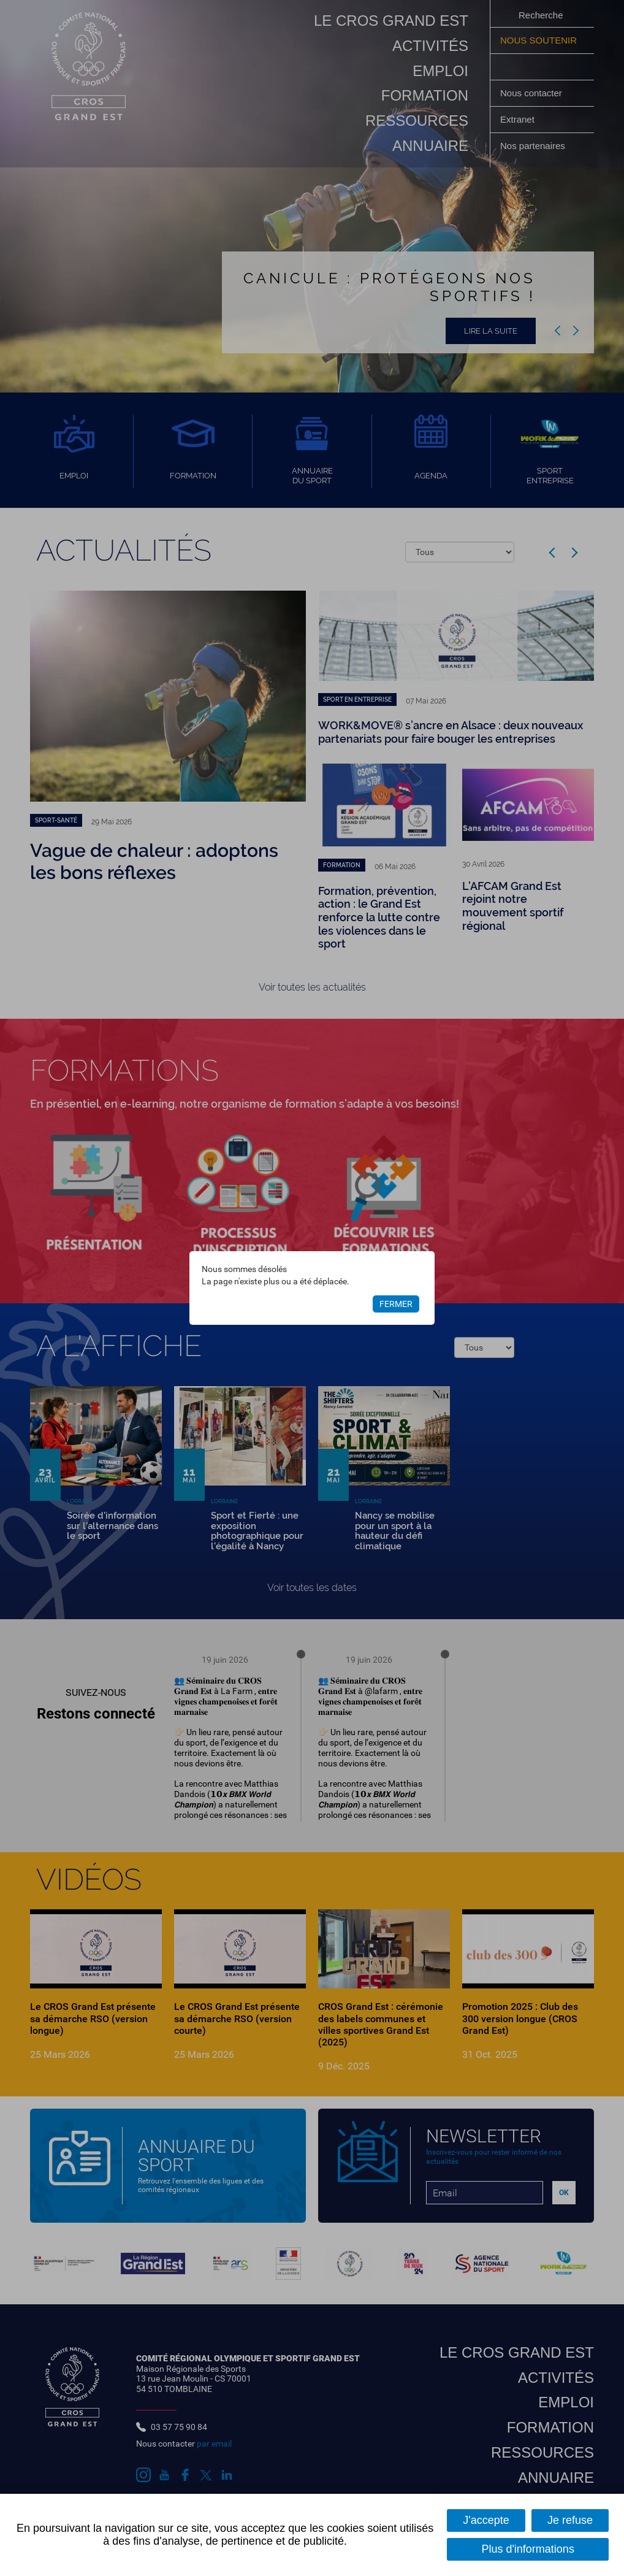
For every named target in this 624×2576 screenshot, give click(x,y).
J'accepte (486, 2520)
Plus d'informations (527, 2549)
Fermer (396, 1304)
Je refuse (570, 2520)
